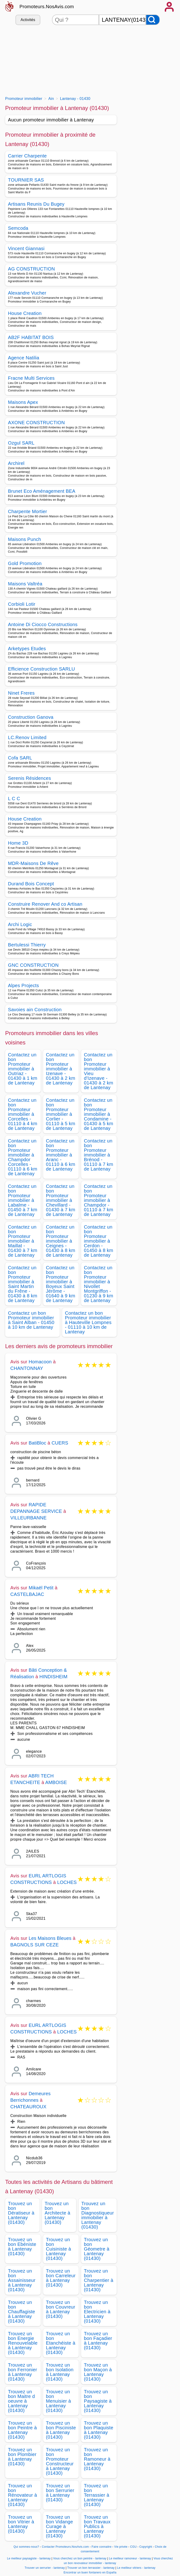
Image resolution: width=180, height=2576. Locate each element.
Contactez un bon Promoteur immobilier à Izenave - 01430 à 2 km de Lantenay (60, 1068)
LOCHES (67, 1882)
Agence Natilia (23, 358)
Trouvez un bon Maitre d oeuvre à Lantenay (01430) (21, 2401)
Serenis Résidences (29, 778)
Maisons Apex (23, 402)
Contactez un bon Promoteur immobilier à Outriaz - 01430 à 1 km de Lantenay (22, 1068)
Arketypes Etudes (27, 648)
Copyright (146, 2546)
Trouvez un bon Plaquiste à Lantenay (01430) (98, 2430)
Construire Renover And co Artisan (45, 904)
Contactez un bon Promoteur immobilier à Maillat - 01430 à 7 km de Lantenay (22, 1241)
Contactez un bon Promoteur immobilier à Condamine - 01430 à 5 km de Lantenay (98, 1114)
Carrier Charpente (27, 156)
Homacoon (40, 1361)
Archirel (16, 463)
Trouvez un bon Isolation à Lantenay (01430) (60, 2372)
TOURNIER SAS (26, 180)
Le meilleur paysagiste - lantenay (29, 2558)
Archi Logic (20, 924)
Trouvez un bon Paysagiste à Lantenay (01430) (98, 2401)
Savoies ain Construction (35, 1009)
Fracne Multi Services (31, 378)
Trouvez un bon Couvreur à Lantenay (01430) (60, 2309)
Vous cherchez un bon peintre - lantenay (79, 2558)
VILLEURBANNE (28, 1517)
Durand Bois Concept (31, 884)
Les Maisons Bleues (50, 1938)
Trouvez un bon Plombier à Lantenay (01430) (22, 2456)
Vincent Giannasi (26, 248)
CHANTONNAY (26, 1368)
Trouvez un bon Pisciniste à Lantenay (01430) (61, 2430)
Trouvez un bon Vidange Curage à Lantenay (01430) (59, 2526)
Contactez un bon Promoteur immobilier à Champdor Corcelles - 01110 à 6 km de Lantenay (22, 1157)
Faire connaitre (102, 2546)
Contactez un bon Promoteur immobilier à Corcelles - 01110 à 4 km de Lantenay (22, 1114)
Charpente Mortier (27, 511)
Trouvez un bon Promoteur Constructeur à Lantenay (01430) (60, 2461)
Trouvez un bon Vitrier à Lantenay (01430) (21, 2524)
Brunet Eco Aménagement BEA (41, 491)
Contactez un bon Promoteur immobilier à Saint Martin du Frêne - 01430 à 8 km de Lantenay (22, 1284)
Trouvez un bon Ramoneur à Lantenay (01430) (97, 2459)
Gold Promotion (24, 563)
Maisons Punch (24, 539)
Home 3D (18, 843)
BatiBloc (37, 1442)
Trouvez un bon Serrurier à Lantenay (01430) (60, 2492)
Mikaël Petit (41, 1587)
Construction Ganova (30, 717)
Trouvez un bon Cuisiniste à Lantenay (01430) (58, 2249)
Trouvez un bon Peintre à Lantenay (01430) (22, 2430)
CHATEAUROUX (28, 2106)
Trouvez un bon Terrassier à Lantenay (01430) (96, 2495)
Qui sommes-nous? (26, 2546)
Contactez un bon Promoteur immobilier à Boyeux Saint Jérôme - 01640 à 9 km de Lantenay (60, 1284)
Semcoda (18, 228)
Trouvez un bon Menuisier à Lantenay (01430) (58, 2401)
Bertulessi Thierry (27, 945)
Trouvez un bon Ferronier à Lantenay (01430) (22, 2372)
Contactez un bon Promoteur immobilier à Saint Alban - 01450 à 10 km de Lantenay (31, 1320)
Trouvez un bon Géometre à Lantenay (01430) (96, 2249)
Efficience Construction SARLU (41, 669)
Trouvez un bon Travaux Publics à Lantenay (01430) (97, 2526)
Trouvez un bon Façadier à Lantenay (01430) (98, 2340)
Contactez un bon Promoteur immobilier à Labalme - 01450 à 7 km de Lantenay (22, 1200)
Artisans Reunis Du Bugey (36, 204)
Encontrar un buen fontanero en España (90, 2572)
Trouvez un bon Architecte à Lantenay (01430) (57, 2213)
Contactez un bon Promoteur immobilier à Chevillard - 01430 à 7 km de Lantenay (60, 1200)
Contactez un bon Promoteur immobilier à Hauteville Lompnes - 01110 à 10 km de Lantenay (88, 1322)
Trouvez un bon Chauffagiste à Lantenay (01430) (21, 2312)
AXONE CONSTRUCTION (36, 422)
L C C (14, 798)
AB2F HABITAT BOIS (31, 337)
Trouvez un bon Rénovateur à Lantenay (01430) (22, 2495)
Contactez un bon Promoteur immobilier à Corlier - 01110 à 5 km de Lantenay (60, 1114)
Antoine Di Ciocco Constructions (43, 624)
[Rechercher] (153, 20)
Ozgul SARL (21, 443)
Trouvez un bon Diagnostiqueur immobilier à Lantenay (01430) (97, 2215)
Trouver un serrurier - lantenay (45, 2567)
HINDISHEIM (53, 1676)
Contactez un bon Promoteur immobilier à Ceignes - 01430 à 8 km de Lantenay (60, 1241)
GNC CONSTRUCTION (33, 965)
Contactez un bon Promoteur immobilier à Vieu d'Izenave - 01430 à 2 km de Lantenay (98, 1071)
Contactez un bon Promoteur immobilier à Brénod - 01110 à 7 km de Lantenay (98, 1154)
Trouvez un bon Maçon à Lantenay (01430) (98, 2372)
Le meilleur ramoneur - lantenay (130, 2558)
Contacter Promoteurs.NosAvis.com (65, 2546)
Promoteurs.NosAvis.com (46, 6)
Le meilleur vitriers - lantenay (136, 2567)
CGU (133, 2546)
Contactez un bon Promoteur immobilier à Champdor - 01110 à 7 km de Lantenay (98, 1200)
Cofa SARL (20, 758)
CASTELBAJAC (27, 1594)
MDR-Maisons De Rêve (33, 863)
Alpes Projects (23, 985)
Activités (28, 20)
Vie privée (120, 2546)
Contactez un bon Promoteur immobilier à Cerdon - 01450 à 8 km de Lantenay (98, 1241)
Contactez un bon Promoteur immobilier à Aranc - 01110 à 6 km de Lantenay (60, 1154)
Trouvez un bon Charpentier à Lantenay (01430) (98, 2280)
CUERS (60, 1442)
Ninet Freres (21, 693)
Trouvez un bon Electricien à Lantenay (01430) (97, 2312)
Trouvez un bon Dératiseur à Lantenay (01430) (21, 2213)
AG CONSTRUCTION (31, 269)
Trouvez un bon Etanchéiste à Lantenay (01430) (60, 2343)
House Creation (24, 313)
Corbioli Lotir (21, 604)
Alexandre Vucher (27, 293)
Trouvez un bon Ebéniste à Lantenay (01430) (22, 2246)
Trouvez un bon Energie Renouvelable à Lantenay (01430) (23, 2343)
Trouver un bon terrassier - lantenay (91, 2567)
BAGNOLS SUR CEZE (34, 1944)
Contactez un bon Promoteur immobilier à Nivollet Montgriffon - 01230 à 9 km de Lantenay (98, 1284)
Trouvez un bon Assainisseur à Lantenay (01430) (21, 2280)
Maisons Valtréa (25, 584)
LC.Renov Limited (27, 737)
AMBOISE (56, 1782)
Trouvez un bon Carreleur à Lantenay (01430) (60, 2278)
